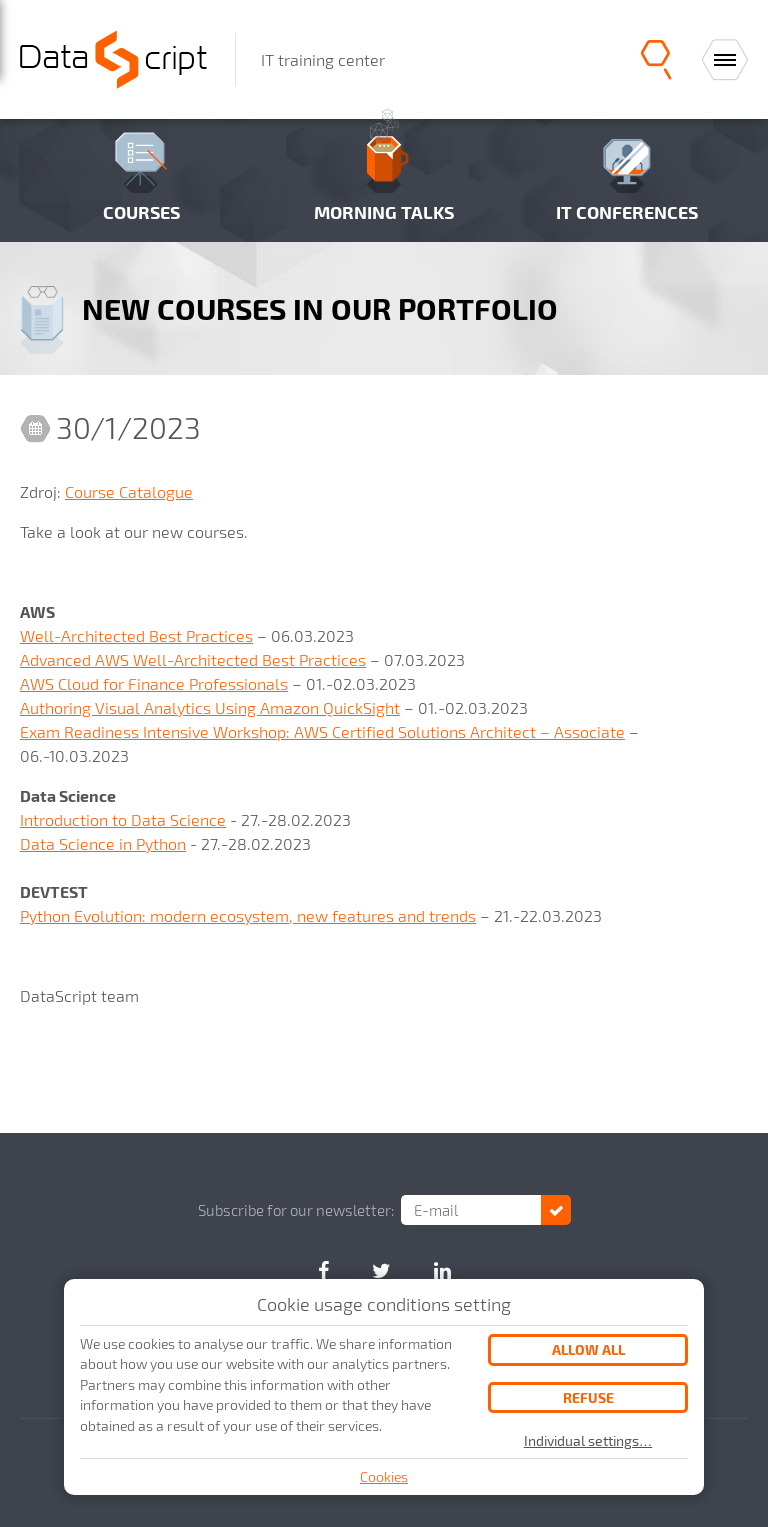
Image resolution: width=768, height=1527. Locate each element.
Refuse (588, 1397)
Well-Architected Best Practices (136, 635)
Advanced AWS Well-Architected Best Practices (193, 659)
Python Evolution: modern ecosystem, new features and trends (248, 915)
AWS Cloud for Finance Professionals (154, 683)
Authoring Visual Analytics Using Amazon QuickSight (210, 707)
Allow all (588, 1349)
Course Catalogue (129, 491)
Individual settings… (588, 1441)
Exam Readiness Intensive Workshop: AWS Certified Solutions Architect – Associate (322, 731)
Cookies (384, 1476)
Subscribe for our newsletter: (296, 1210)
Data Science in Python (103, 843)
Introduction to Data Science (123, 819)
